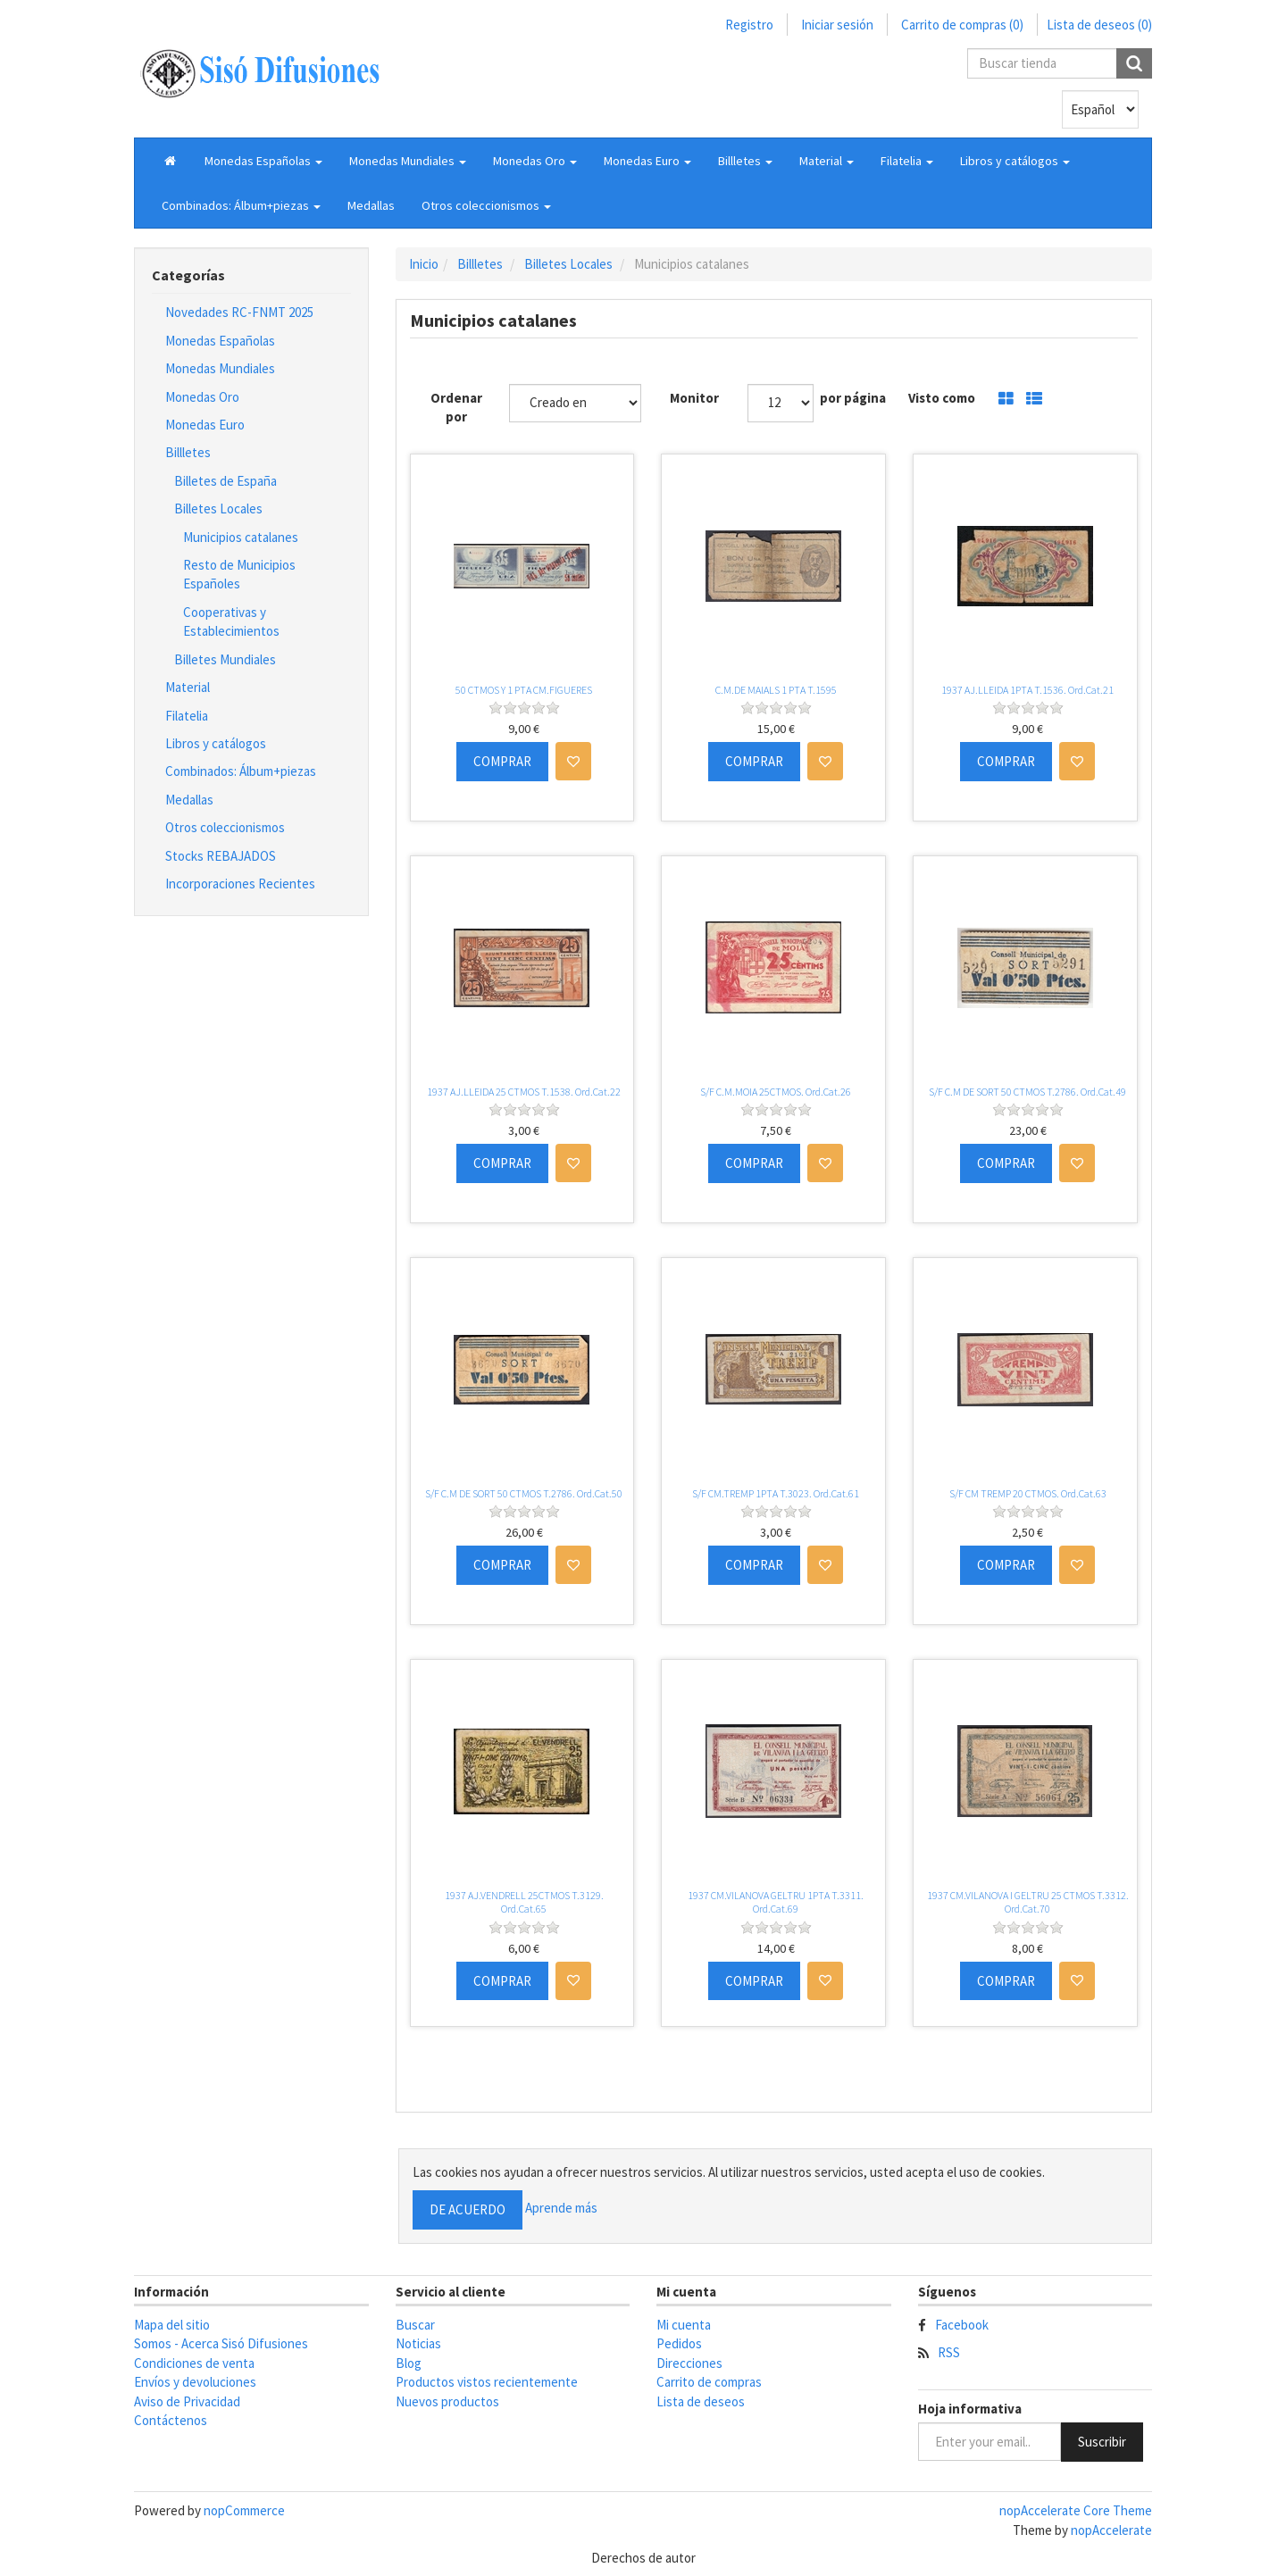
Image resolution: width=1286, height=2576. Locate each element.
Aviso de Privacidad (187, 2401)
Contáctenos (170, 2420)
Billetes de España (225, 480)
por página (853, 397)
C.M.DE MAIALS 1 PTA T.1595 (776, 689)
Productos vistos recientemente (487, 2381)
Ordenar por (456, 407)
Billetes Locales (218, 508)
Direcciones (689, 2363)
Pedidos (679, 2343)
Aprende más (561, 2207)
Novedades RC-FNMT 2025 (239, 312)
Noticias (418, 2343)
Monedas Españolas (220, 340)
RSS (949, 2352)
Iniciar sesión (837, 24)
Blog (409, 2363)
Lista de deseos (700, 2401)
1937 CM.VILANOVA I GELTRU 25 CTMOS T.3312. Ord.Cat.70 (1028, 1902)
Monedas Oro (202, 396)
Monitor (694, 397)
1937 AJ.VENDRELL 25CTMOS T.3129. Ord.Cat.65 (524, 1902)
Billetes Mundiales (225, 659)
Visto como (941, 397)
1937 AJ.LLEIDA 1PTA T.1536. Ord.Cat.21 (1027, 689)
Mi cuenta (683, 2324)
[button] (263, 160)
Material (187, 687)
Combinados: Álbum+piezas (240, 771)
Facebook (962, 2324)
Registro (749, 24)
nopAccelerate (1111, 2530)
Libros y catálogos (215, 743)
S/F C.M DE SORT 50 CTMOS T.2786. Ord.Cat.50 (523, 1493)
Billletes (188, 452)
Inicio (423, 263)
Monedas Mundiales (220, 368)
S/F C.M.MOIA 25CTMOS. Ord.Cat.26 (775, 1091)
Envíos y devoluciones (195, 2381)
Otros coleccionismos (225, 827)
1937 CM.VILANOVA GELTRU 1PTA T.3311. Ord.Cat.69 (776, 1902)
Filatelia (186, 715)
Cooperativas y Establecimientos (231, 621)
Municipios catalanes (240, 537)
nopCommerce (244, 2510)
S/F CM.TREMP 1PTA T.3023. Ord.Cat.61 (775, 1493)
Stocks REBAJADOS (220, 855)
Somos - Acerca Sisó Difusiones (221, 2343)
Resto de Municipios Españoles (239, 574)
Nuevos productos (447, 2401)
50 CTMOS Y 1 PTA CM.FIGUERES (523, 689)
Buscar (415, 2324)
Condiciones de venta (194, 2363)
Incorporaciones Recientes (240, 883)
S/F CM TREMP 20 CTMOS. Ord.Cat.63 (1027, 1493)
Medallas (371, 205)
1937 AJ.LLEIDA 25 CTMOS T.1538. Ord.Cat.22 (524, 1091)
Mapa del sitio (172, 2324)
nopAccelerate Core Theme (1075, 2510)
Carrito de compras (709, 2381)
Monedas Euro (205, 424)
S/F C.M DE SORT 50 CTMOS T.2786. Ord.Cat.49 (1027, 1091)
